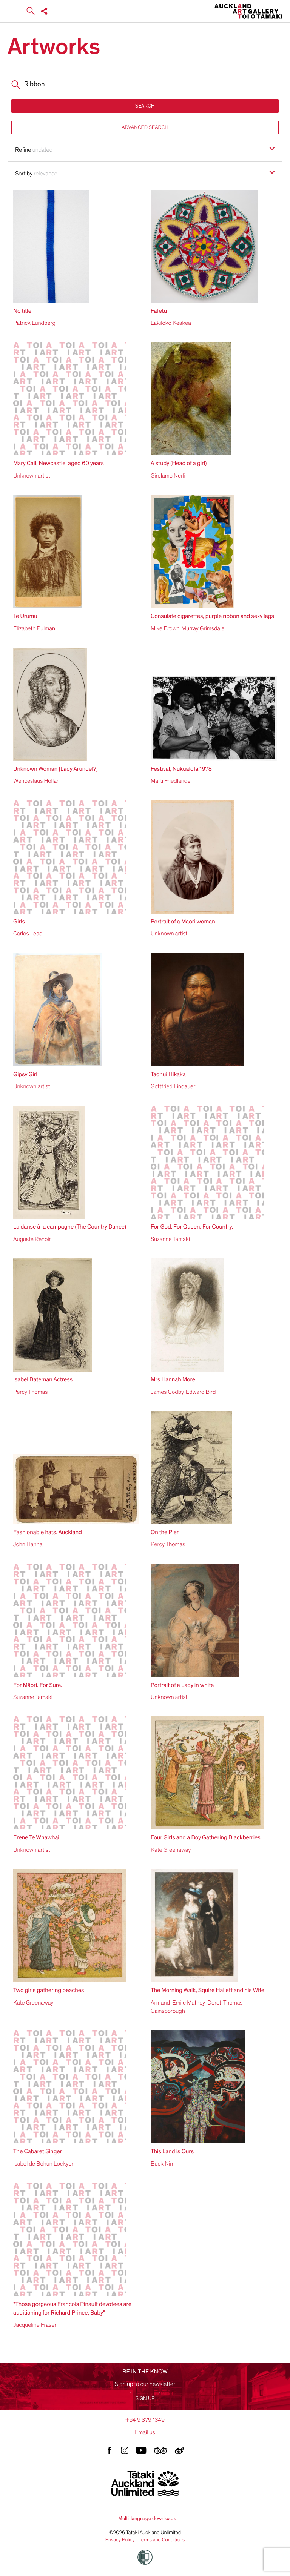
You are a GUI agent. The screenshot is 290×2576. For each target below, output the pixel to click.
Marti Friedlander (171, 781)
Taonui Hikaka (168, 1074)
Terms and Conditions (162, 2539)
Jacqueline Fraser (35, 2325)
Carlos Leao (27, 933)
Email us (145, 2432)
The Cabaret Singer (37, 2151)
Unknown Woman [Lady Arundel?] (55, 769)
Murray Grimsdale (203, 628)
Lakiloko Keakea (171, 323)
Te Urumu (25, 616)
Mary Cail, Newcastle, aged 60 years (58, 463)
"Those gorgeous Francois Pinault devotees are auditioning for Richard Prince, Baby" (72, 2308)
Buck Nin (162, 2164)
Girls (19, 921)
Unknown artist (31, 476)
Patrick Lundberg (34, 323)
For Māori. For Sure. (37, 1685)
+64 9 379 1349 (145, 2420)
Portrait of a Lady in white (182, 1685)
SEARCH (145, 105)
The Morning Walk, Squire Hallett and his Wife (207, 1990)
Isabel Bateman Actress (42, 1379)
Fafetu (159, 311)
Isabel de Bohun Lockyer (43, 2164)
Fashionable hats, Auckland (47, 1532)
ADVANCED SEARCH (145, 127)
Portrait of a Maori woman (183, 921)
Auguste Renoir (32, 1239)
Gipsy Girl (25, 1074)
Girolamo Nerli (168, 476)
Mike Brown (165, 628)
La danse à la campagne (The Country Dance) (69, 1227)
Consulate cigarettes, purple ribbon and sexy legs (212, 616)
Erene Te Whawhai (36, 1837)
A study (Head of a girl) (179, 463)
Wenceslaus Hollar (36, 781)
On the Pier (165, 1532)
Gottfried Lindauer (173, 1086)
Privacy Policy (120, 2539)
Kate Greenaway (171, 1850)
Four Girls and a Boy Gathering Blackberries (206, 1837)
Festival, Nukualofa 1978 (181, 769)
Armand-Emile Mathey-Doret (186, 2002)
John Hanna (27, 1544)
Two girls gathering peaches (48, 1990)
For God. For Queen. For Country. (192, 1227)
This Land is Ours (172, 2151)
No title (22, 311)
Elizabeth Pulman (34, 628)
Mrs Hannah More (173, 1379)
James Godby (167, 1392)
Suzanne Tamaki (170, 1239)
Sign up (145, 2398)
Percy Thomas (30, 1392)
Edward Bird (201, 1392)
